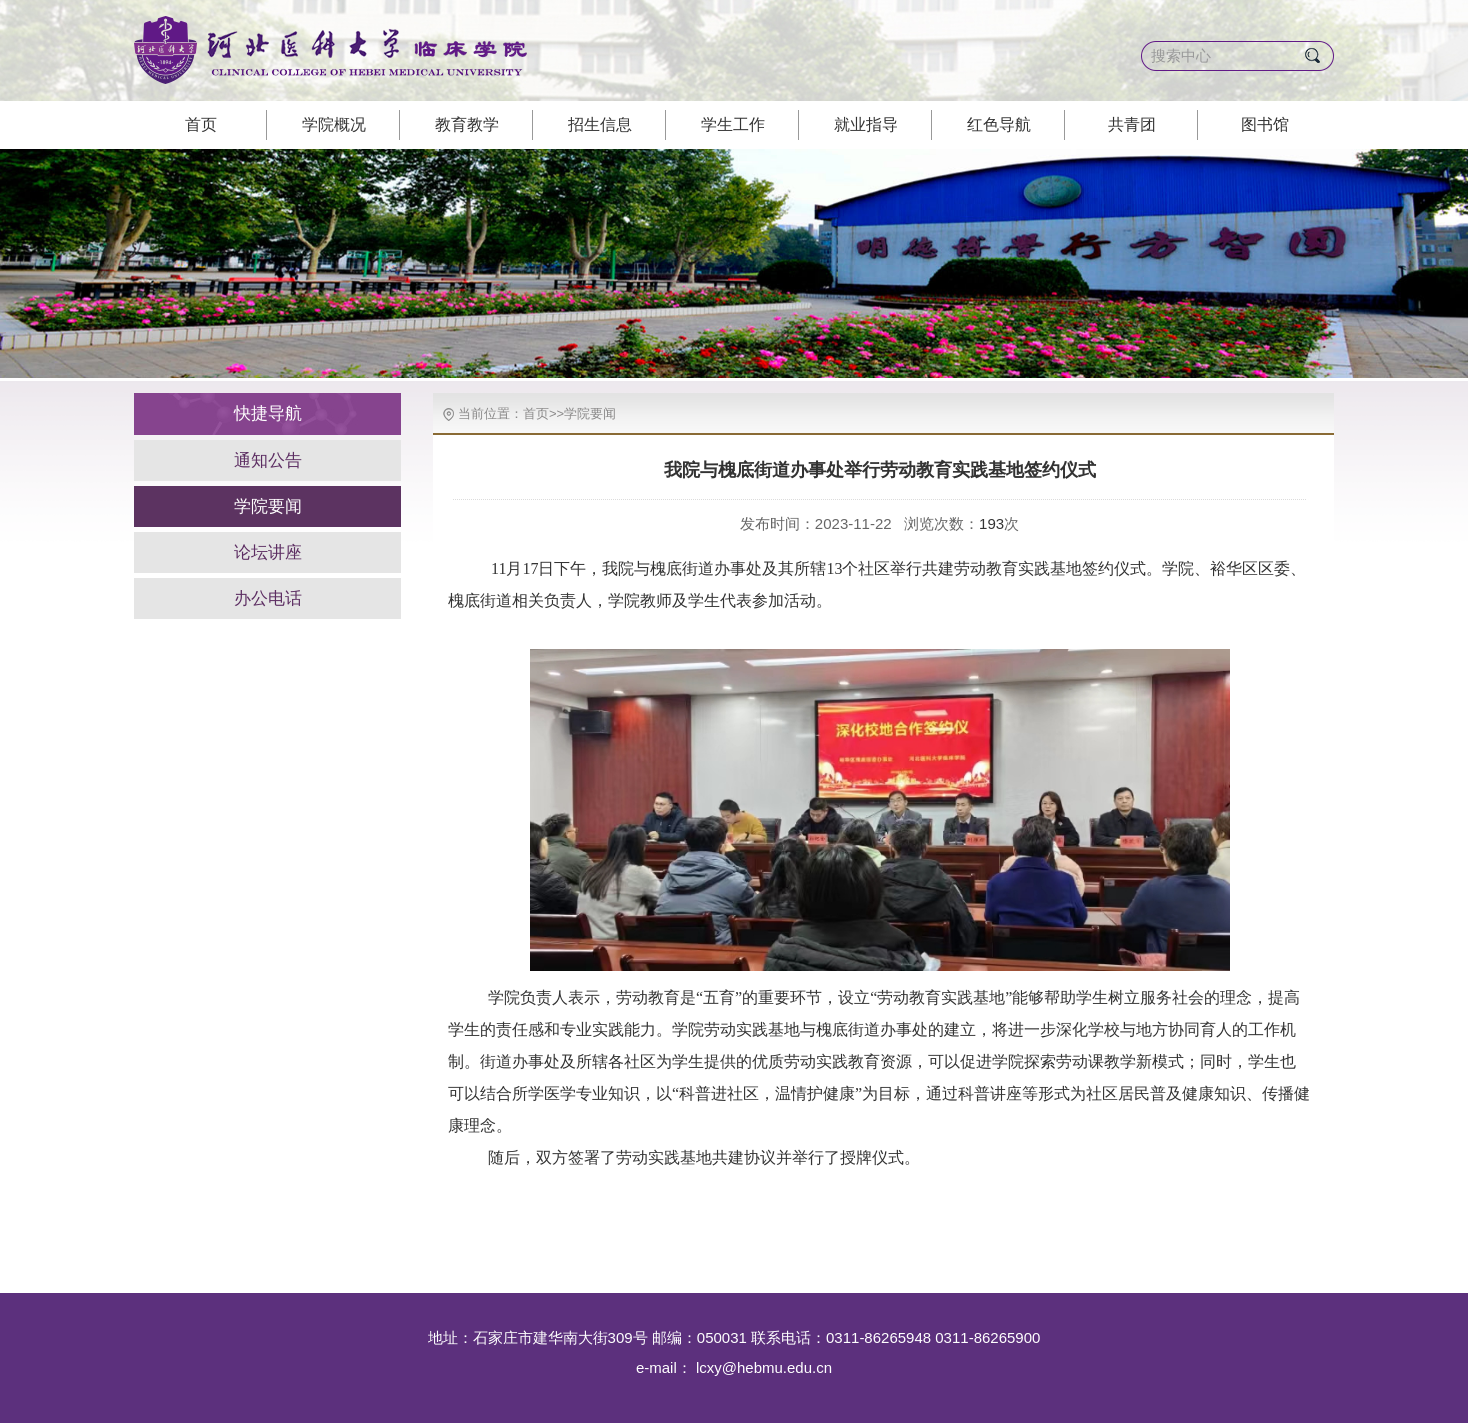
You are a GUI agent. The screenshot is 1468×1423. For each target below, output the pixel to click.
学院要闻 (268, 506)
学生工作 (733, 124)
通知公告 (268, 460)
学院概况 (334, 124)
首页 (201, 124)
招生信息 (600, 124)
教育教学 (467, 124)
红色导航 (999, 124)
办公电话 (268, 598)
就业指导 (866, 124)
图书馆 (1265, 124)
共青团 (1132, 124)
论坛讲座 (268, 552)
